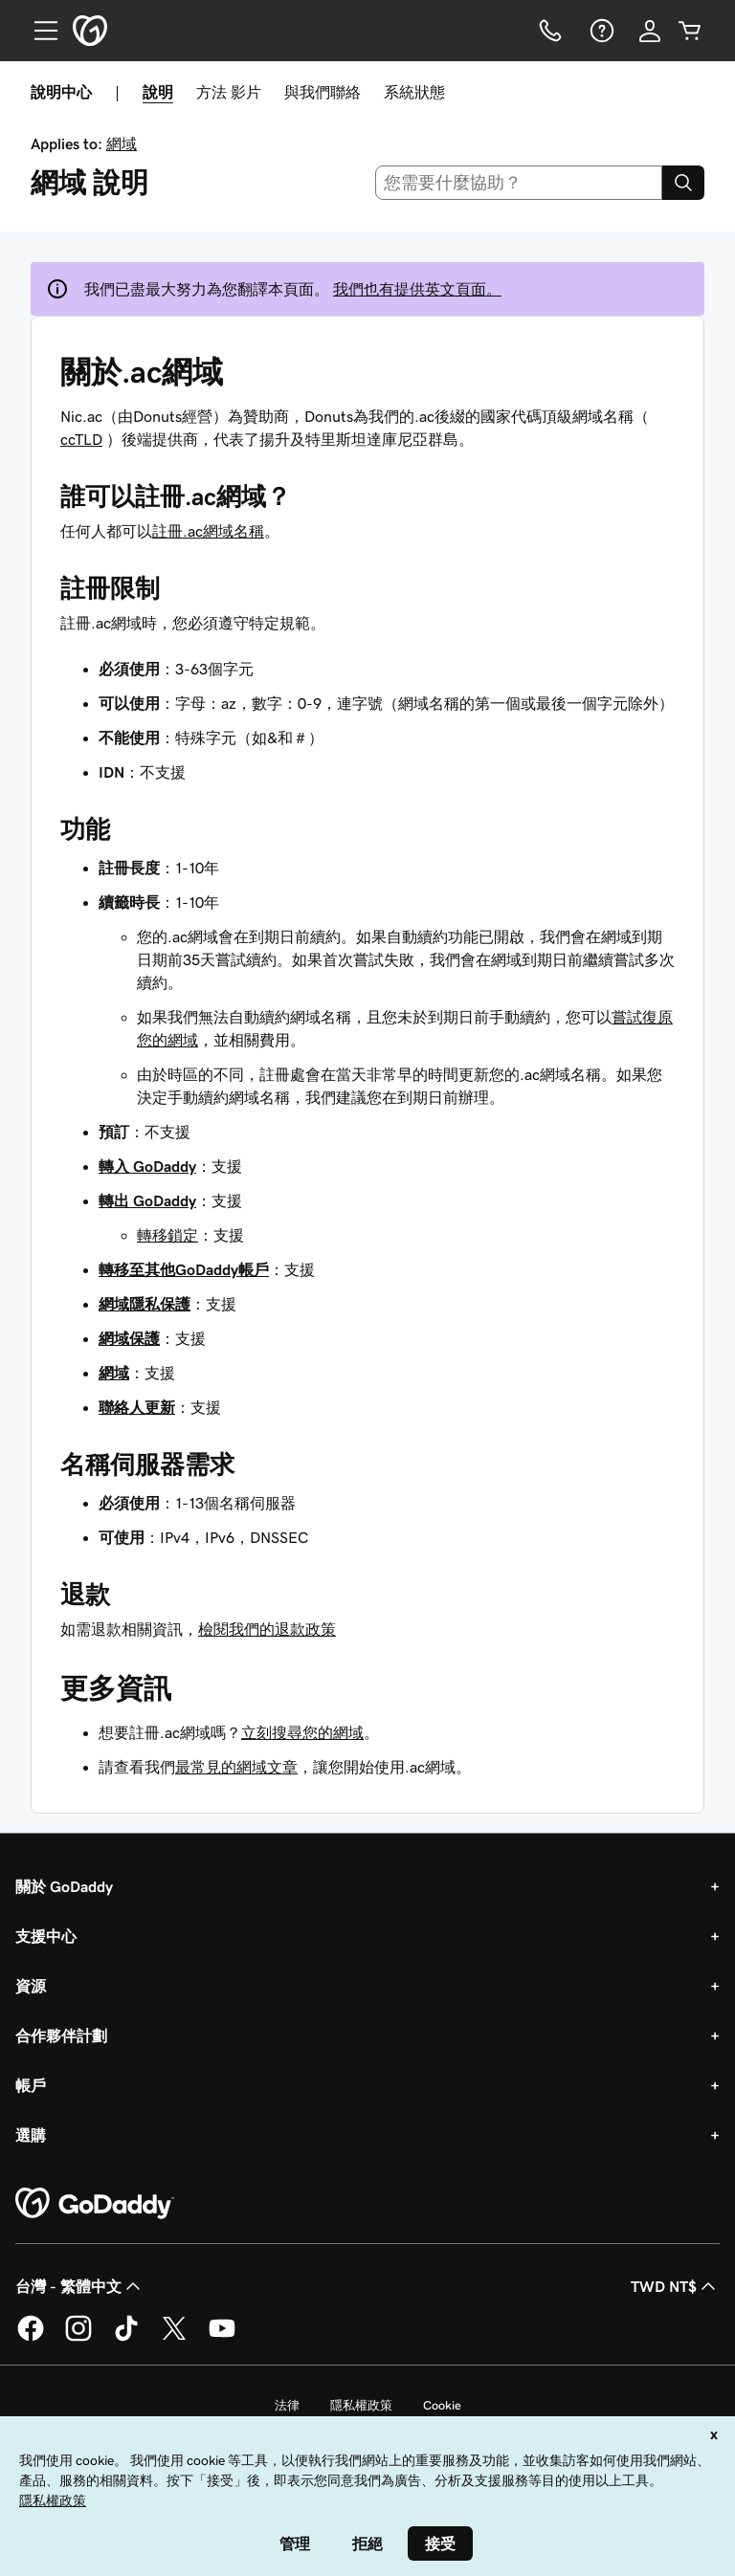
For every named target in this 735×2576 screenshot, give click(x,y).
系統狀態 (414, 91)
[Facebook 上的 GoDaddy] (30, 2337)
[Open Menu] (38, 30)
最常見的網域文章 (236, 1766)
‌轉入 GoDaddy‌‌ (147, 1166)
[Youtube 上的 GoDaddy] (222, 2337)
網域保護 (129, 1338)
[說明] (600, 31)
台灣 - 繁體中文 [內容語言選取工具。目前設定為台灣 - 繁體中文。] (80, 2286)
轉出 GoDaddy (147, 1200)
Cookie (442, 2405)
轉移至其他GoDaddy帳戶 (184, 1269)
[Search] (683, 182)
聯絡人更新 (137, 1407)
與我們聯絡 (322, 91)
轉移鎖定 (167, 1235)
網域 (121, 143)
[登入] (650, 31)
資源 (30, 1985)
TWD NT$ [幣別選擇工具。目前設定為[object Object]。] (675, 2286)
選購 (30, 2135)
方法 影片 (228, 91)
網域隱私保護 (144, 1303)
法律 (287, 2405)
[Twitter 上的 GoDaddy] (174, 2337)
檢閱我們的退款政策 (267, 1629)
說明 (158, 91)
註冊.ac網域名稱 (208, 531)
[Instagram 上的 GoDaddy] (78, 2337)
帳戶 (30, 2085)
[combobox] (519, 182)
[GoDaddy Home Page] (94, 2204)
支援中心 (46, 1936)
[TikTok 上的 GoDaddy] (126, 2337)
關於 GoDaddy (64, 1886)
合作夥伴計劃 (61, 2035)
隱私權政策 (361, 2405)
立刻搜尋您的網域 (302, 1732)
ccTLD (81, 439)
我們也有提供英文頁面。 (417, 289)
